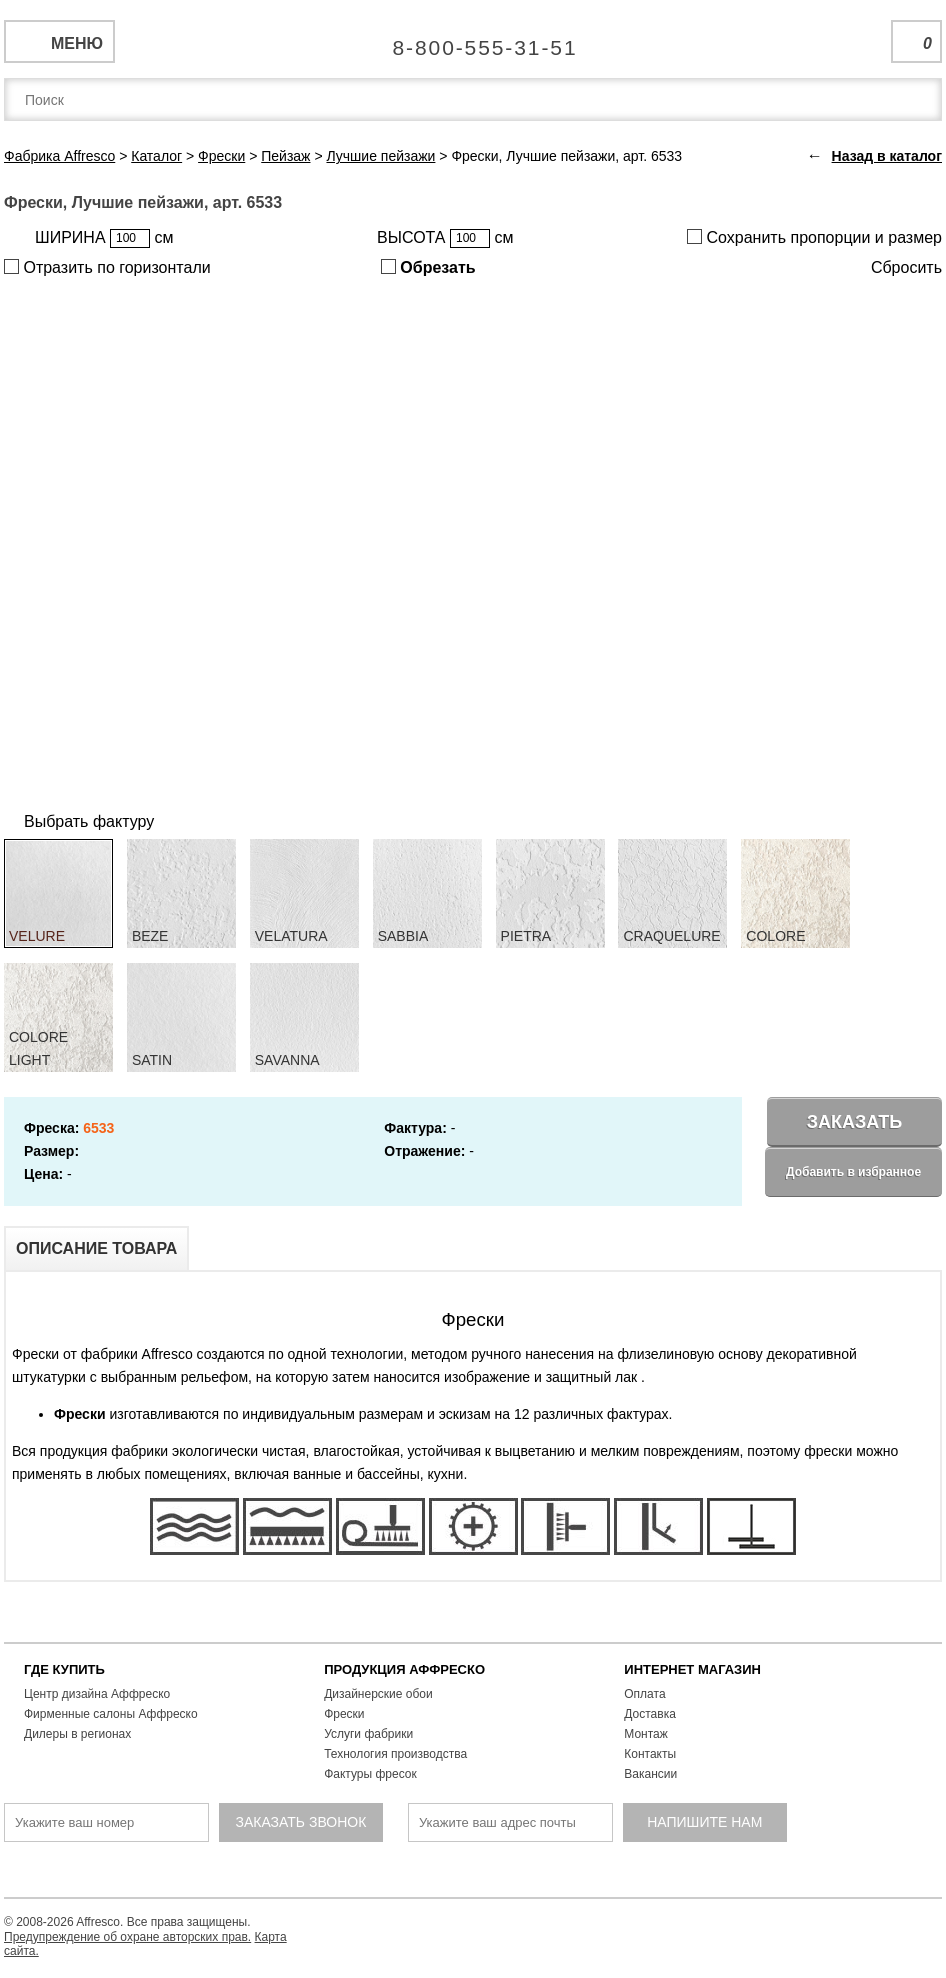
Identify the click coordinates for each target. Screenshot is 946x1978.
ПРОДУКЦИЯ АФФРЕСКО (404, 1669)
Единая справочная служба (473, 40)
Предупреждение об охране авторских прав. (127, 1937)
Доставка (650, 1714)
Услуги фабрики (368, 1734)
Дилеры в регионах (77, 1734)
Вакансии (650, 1774)
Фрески (344, 1714)
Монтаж (646, 1734)
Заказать (855, 1122)
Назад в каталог (887, 156)
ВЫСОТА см (445, 238)
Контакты (650, 1754)
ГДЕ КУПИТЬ (64, 1669)
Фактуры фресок (370, 1774)
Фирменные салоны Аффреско (111, 1714)
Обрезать (428, 267)
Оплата (644, 1694)
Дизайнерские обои (378, 1694)
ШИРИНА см (104, 238)
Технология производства (395, 1754)
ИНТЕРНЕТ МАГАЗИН (692, 1669)
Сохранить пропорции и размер (814, 237)
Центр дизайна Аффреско (97, 1694)
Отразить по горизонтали (107, 267)
